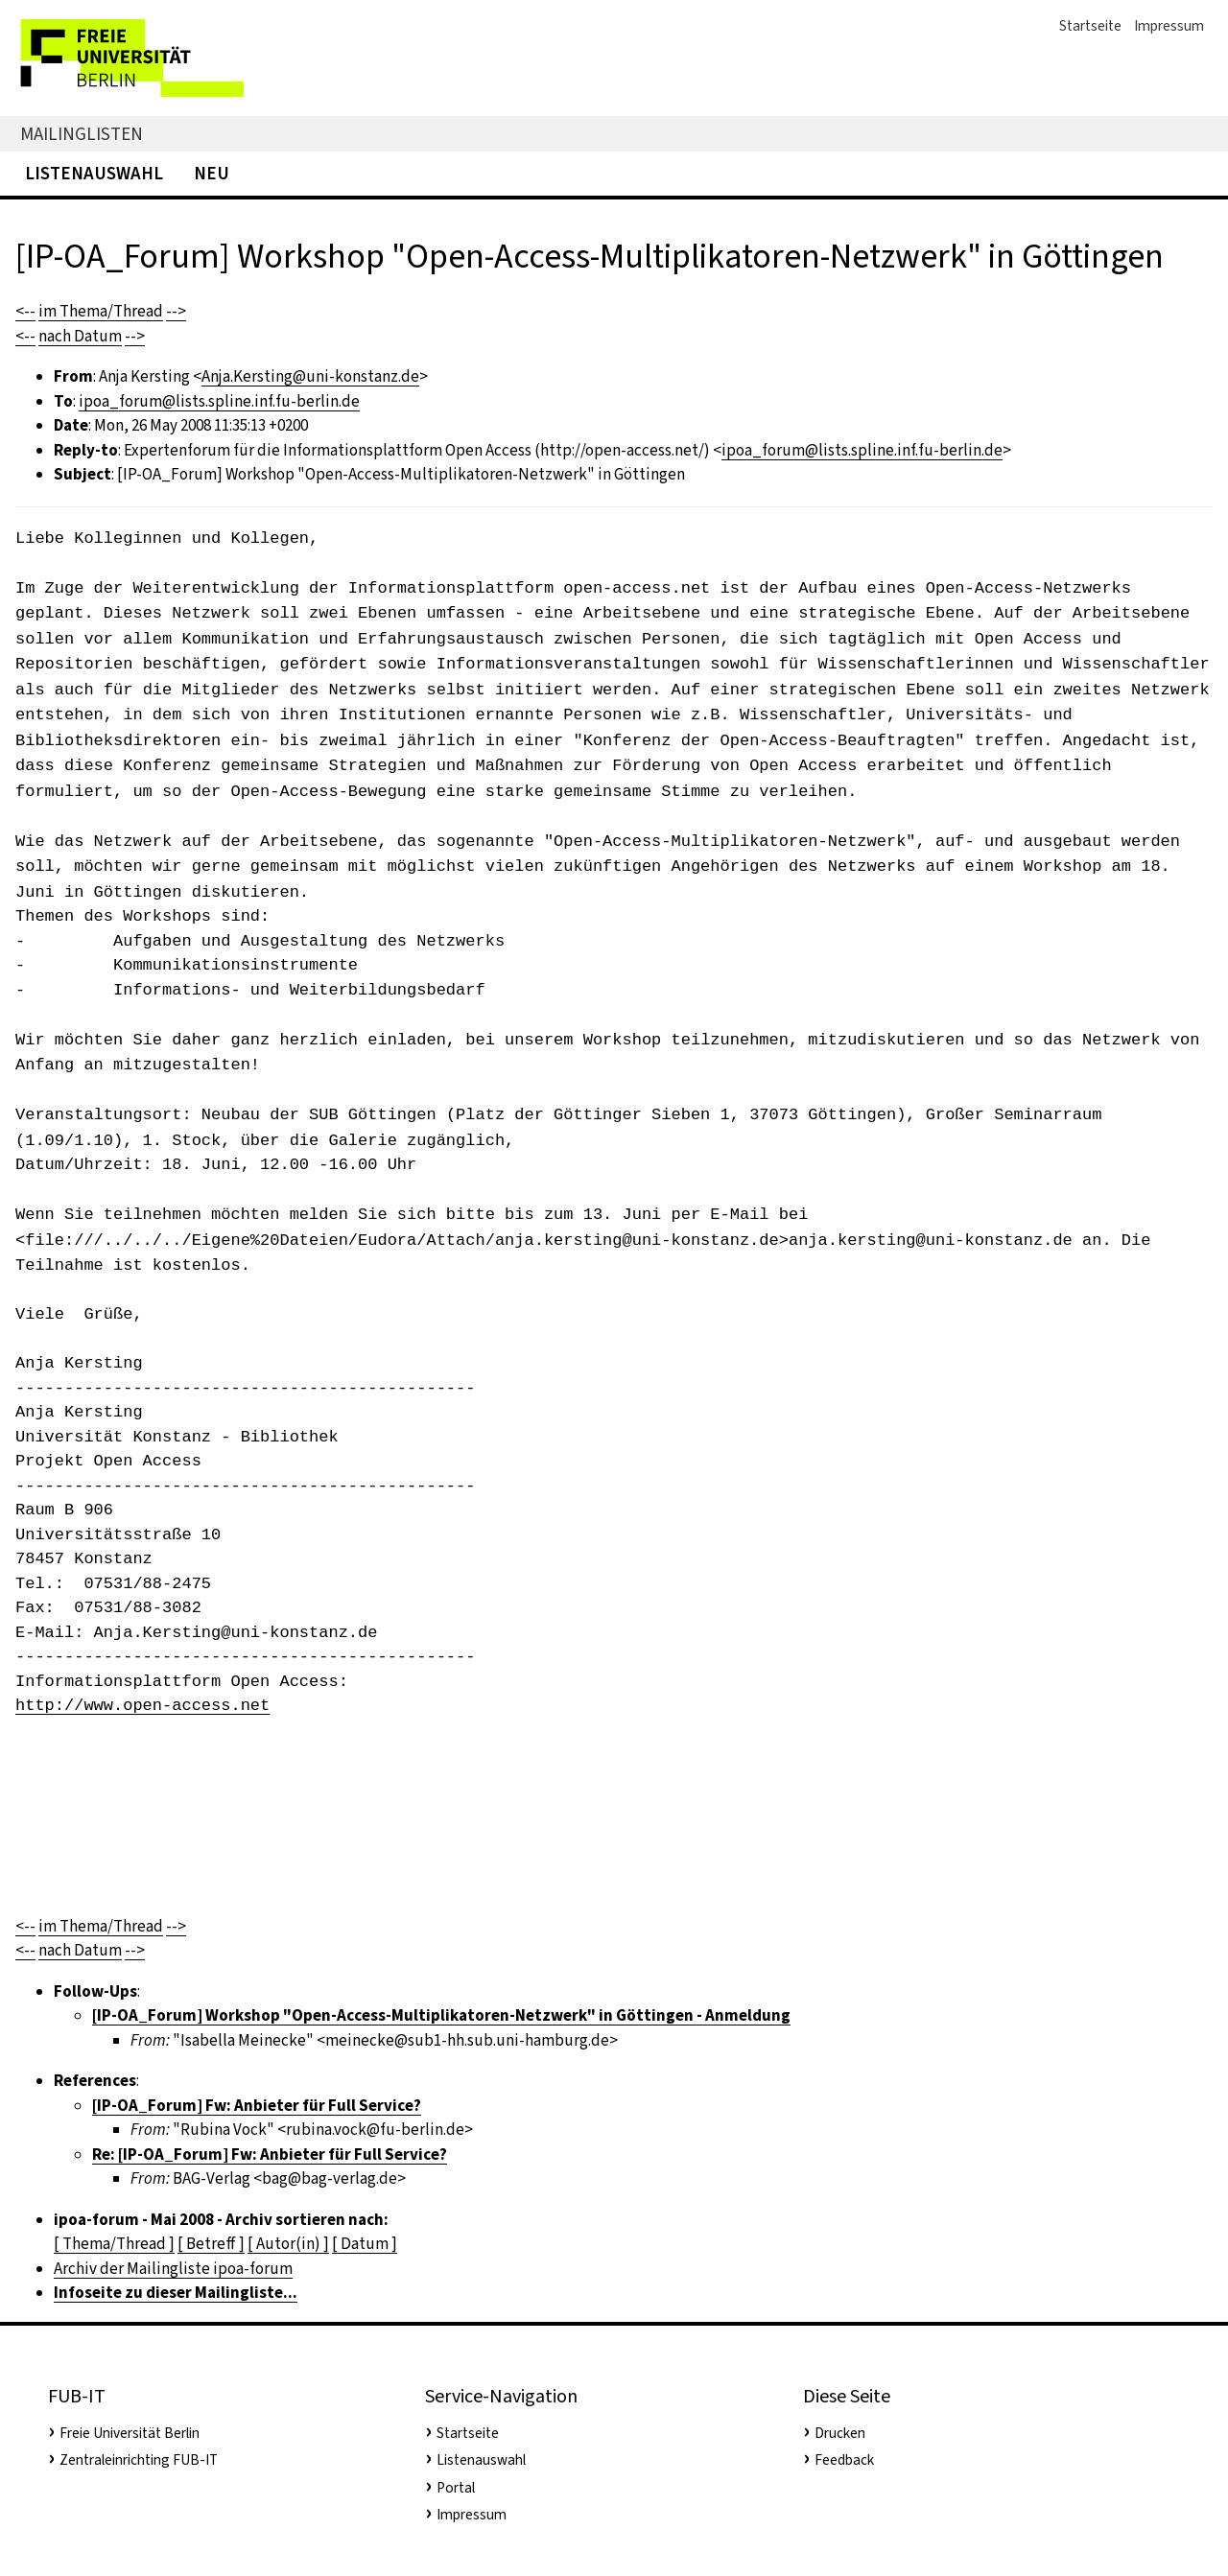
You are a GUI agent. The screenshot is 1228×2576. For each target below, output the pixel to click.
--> (176, 311)
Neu (211, 173)
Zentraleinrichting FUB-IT (138, 2460)
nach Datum (80, 336)
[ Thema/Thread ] (114, 2244)
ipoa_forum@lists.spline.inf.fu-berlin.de (219, 401)
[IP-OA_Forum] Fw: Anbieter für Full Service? (256, 2106)
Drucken (840, 2433)
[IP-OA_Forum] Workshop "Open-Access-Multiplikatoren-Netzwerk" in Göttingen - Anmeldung (441, 2015)
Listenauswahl (94, 173)
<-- (25, 311)
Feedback (844, 2460)
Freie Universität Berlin (129, 2433)
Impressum (1169, 25)
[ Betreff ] (211, 2244)
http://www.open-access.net (142, 1706)
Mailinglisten (81, 134)
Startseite (1090, 25)
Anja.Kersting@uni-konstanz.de (310, 376)
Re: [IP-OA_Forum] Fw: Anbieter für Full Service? (269, 2154)
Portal (456, 2487)
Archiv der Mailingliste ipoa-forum (173, 2269)
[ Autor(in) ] (288, 2244)
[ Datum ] (364, 2244)
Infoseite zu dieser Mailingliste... (175, 2293)
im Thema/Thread (100, 311)
